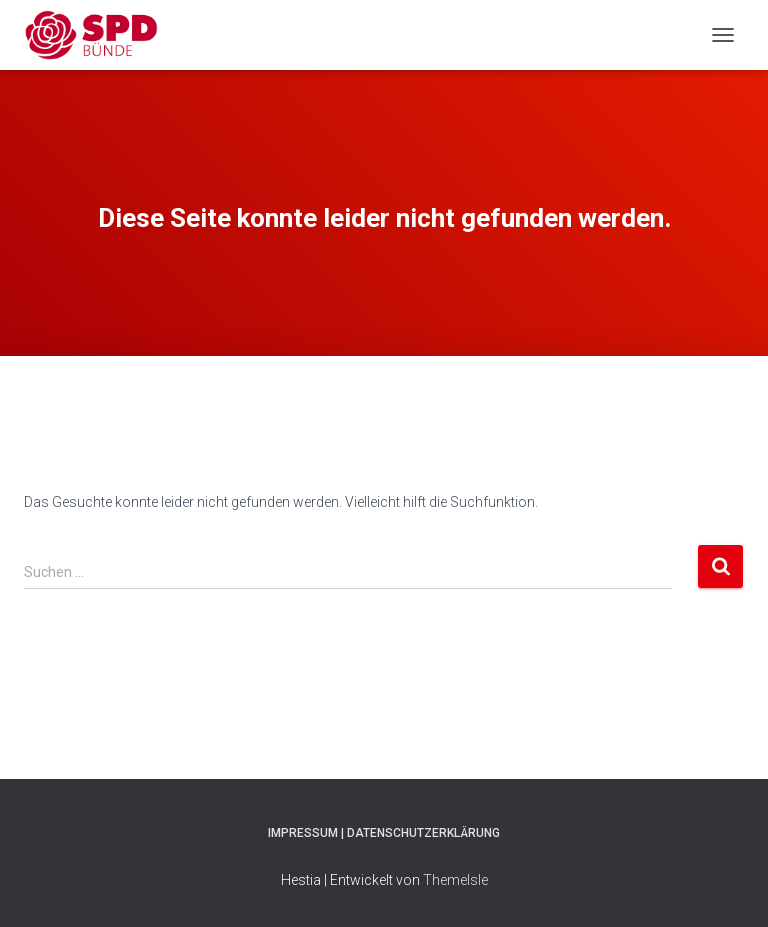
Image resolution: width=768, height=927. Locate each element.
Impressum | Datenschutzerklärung (384, 833)
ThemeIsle (455, 880)
